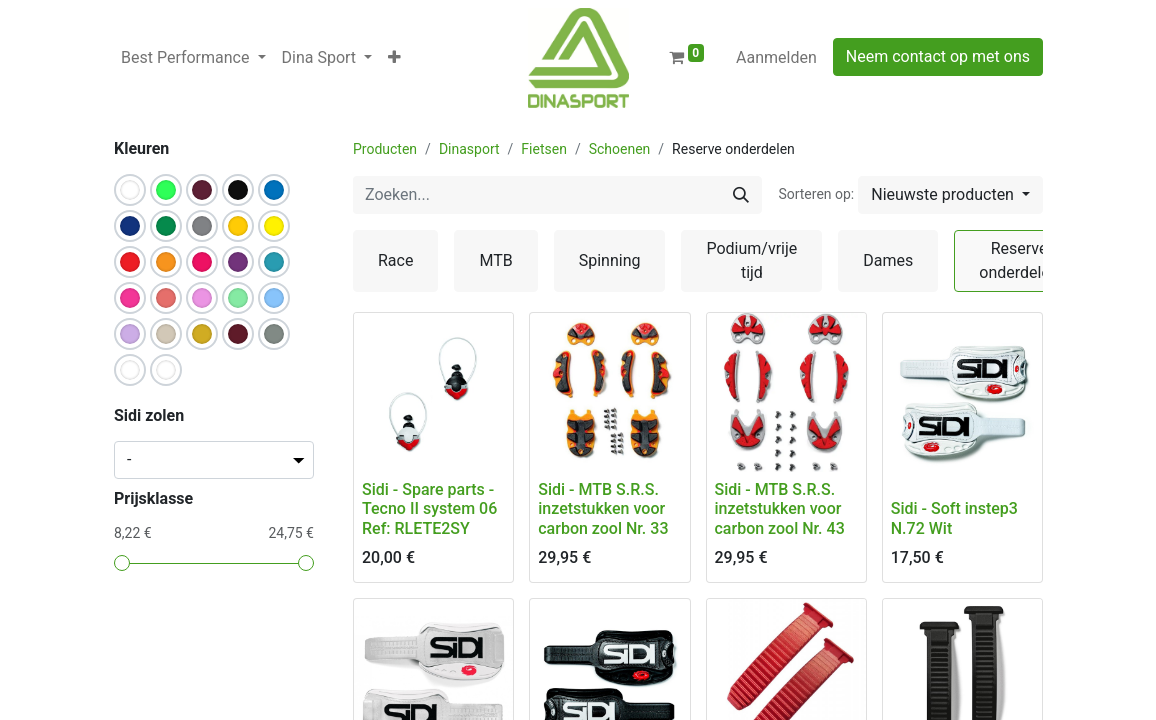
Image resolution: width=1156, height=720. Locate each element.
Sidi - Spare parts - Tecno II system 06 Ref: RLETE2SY (429, 508)
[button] (394, 58)
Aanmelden (776, 57)
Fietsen (544, 149)
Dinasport (469, 149)
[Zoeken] (741, 195)
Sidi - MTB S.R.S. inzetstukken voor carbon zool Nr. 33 (603, 508)
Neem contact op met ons (938, 56)
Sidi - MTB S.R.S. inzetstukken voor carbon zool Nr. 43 (780, 508)
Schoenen (620, 149)
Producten (385, 149)
